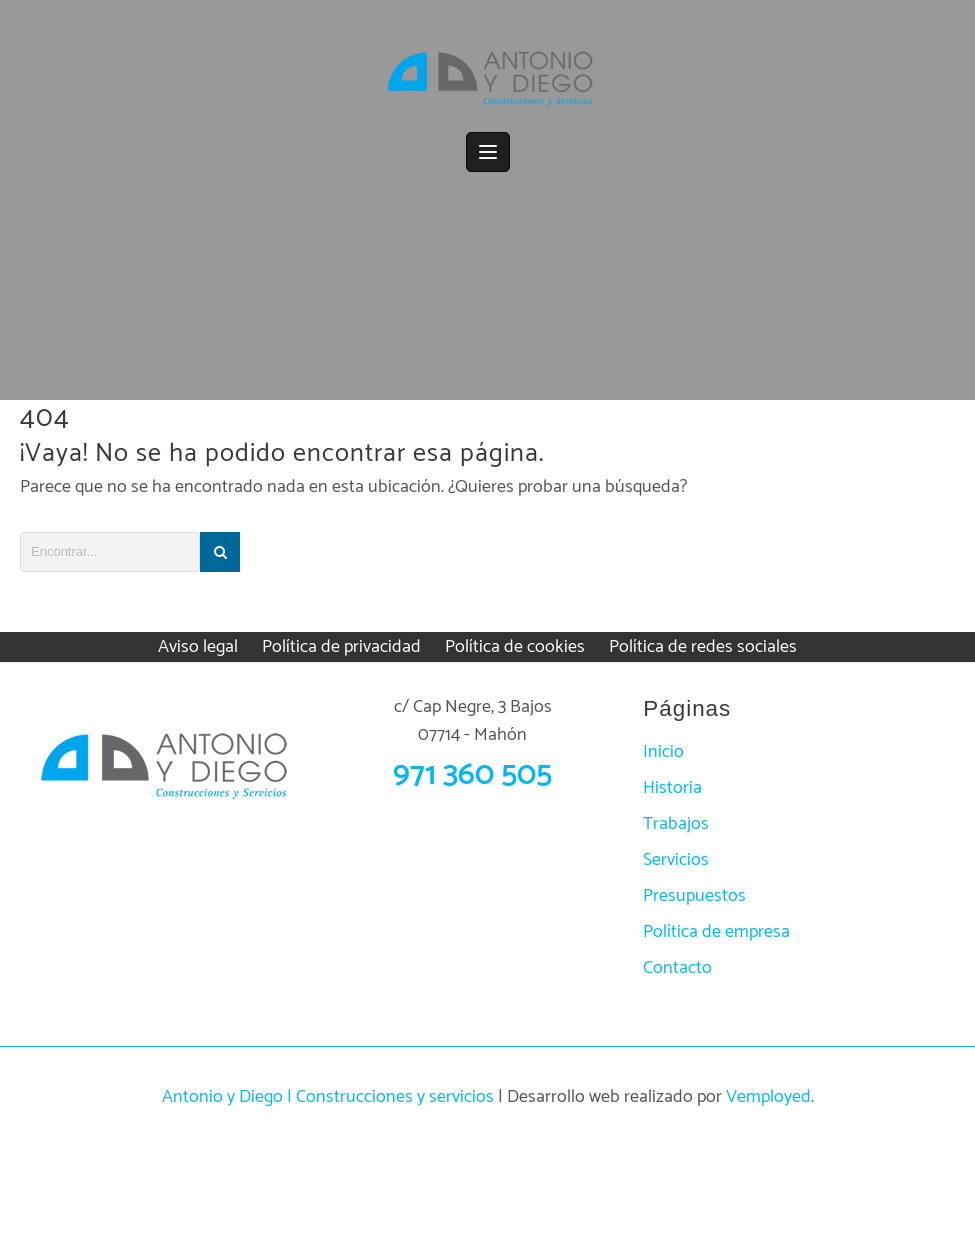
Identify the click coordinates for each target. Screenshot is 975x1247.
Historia (672, 788)
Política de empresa (716, 932)
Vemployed (768, 1097)
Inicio (663, 752)
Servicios (676, 860)
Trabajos (676, 824)
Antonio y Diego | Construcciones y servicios (328, 1097)
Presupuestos (694, 896)
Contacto (677, 968)
